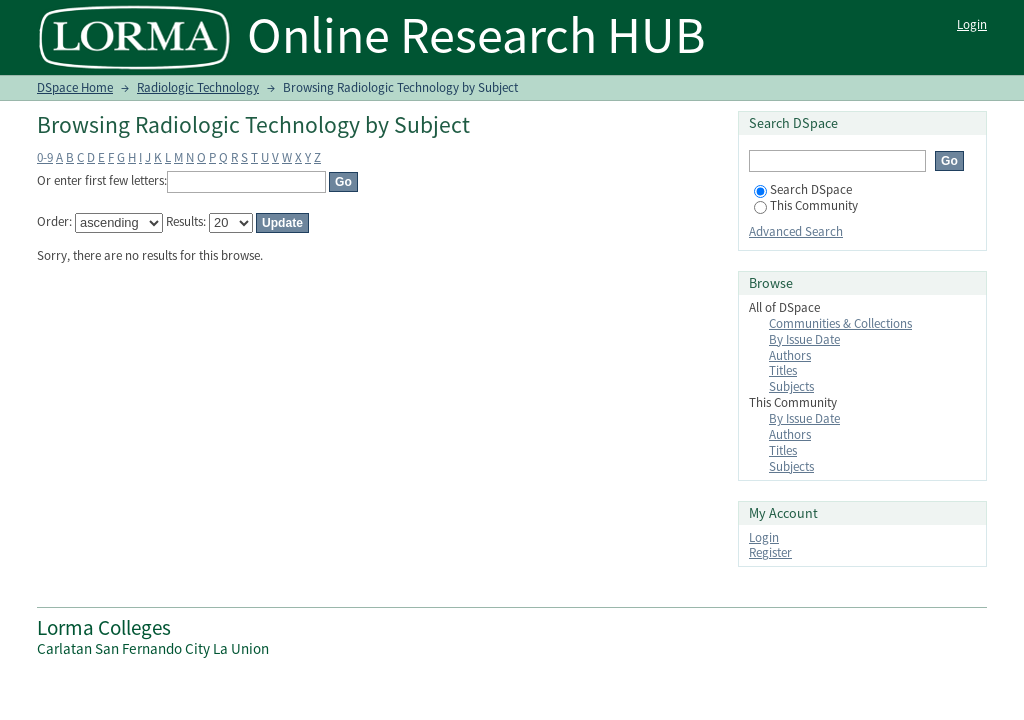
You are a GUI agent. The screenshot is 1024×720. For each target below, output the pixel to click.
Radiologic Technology (198, 87)
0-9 (45, 157)
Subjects (791, 386)
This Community (806, 205)
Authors (790, 355)
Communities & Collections (840, 323)
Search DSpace (803, 189)
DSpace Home (75, 87)
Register (770, 552)
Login (972, 24)
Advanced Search (796, 231)
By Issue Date (804, 339)
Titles (783, 370)
